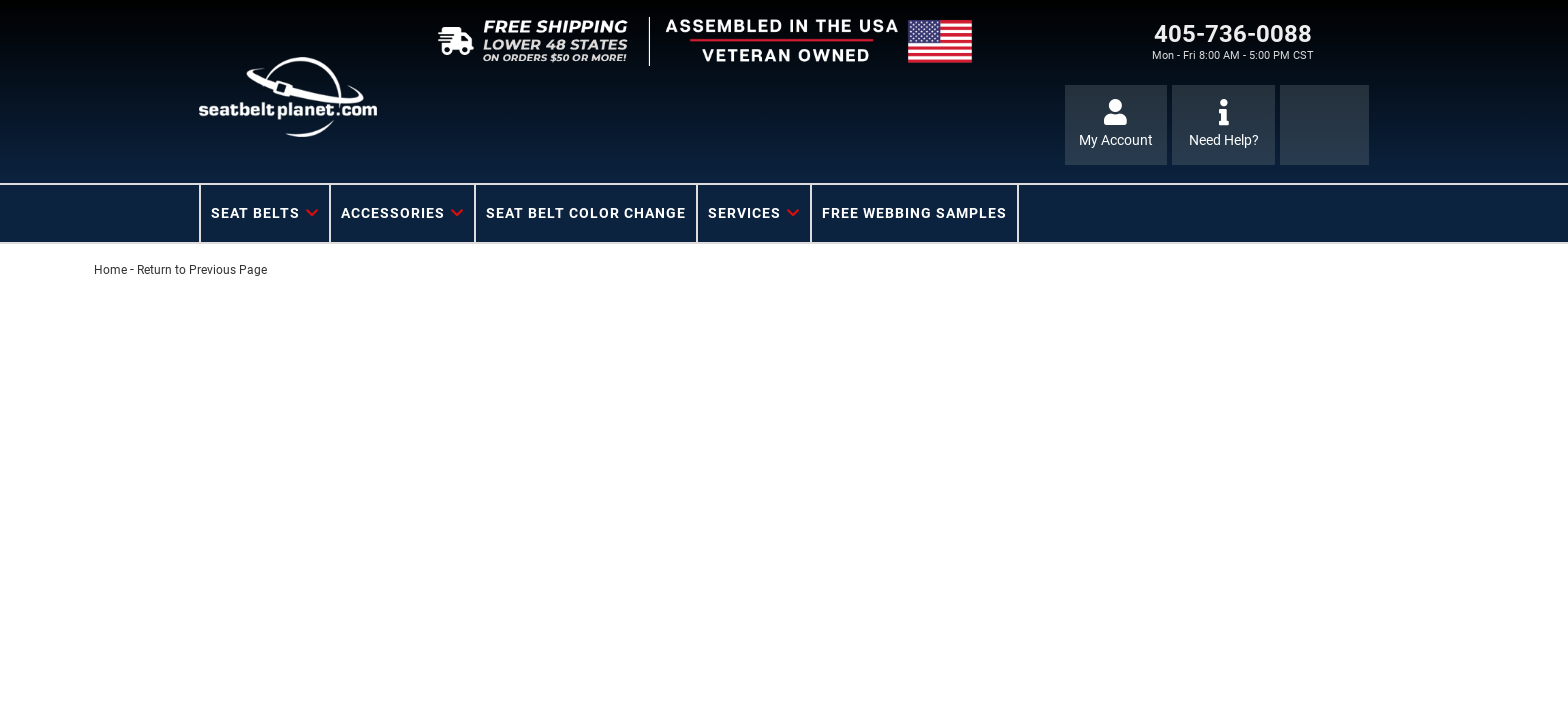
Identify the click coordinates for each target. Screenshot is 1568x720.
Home (110, 270)
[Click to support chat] (1223, 125)
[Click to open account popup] (1116, 125)
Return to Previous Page (202, 270)
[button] (265, 213)
